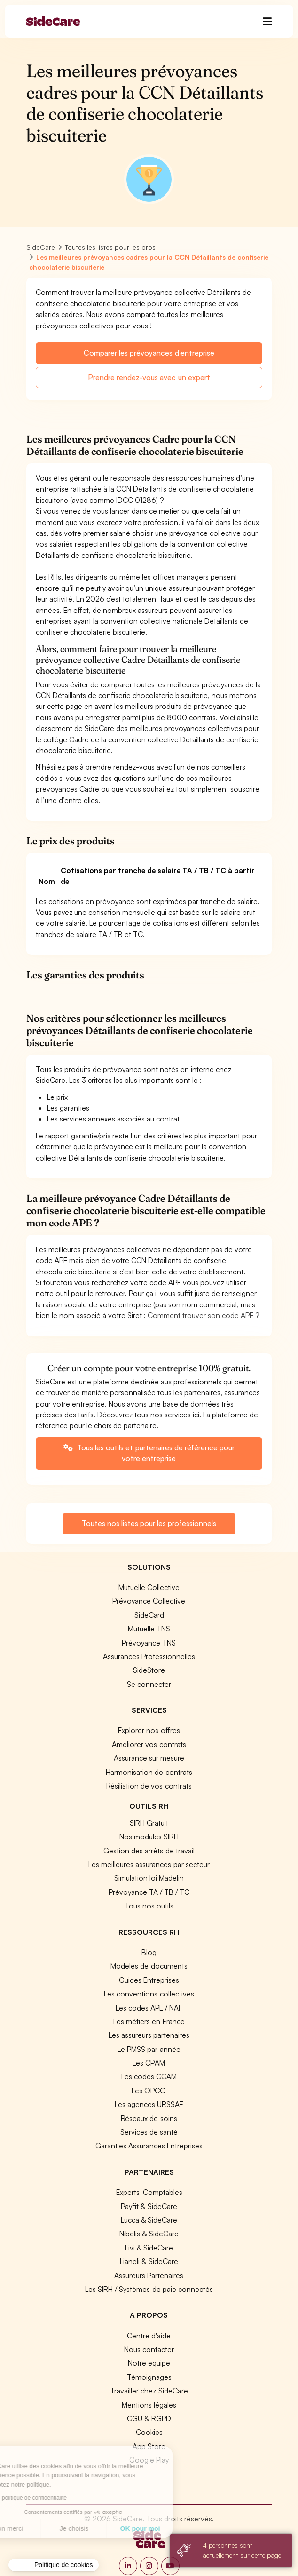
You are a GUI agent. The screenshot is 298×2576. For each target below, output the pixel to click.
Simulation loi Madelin (149, 1878)
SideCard (149, 1615)
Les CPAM (149, 2062)
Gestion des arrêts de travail (148, 1850)
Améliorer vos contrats (149, 1744)
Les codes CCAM (149, 2076)
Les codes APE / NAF (149, 2007)
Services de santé (149, 2132)
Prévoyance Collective (148, 1601)
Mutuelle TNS (149, 1628)
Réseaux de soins (149, 2118)
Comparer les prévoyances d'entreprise (149, 353)
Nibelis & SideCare (148, 2233)
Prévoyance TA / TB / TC (149, 1892)
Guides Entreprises (149, 1980)
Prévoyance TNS (149, 1642)
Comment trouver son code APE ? (203, 1315)
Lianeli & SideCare (149, 2261)
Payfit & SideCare (149, 2206)
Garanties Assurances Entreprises (149, 2145)
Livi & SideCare (149, 2247)
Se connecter (149, 1684)
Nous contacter (149, 2349)
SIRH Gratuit (149, 1823)
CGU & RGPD (149, 2418)
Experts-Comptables (149, 2192)
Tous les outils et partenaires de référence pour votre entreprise (148, 1453)
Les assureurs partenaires (149, 2035)
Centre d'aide (149, 2335)
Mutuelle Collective (149, 1587)
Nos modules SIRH (149, 1836)
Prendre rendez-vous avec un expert (149, 377)
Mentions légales (149, 2404)
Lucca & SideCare (149, 2220)
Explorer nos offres (149, 1730)
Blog (149, 1952)
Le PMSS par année (149, 2049)
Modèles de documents (148, 1966)
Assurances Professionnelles (149, 1656)
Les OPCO (149, 2090)
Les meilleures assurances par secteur (148, 1864)
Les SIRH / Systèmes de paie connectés (148, 2289)
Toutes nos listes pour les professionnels (149, 1523)
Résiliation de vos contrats (148, 1785)
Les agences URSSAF (149, 2104)
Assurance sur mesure (149, 1758)
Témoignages (149, 2377)
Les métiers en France (148, 2021)
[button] (53, 2565)
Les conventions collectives (149, 1993)
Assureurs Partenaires (148, 2275)
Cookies (149, 2432)
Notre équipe (149, 2363)
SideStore (149, 1670)
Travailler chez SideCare (149, 2390)
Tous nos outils (149, 1905)
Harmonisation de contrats (149, 1772)
